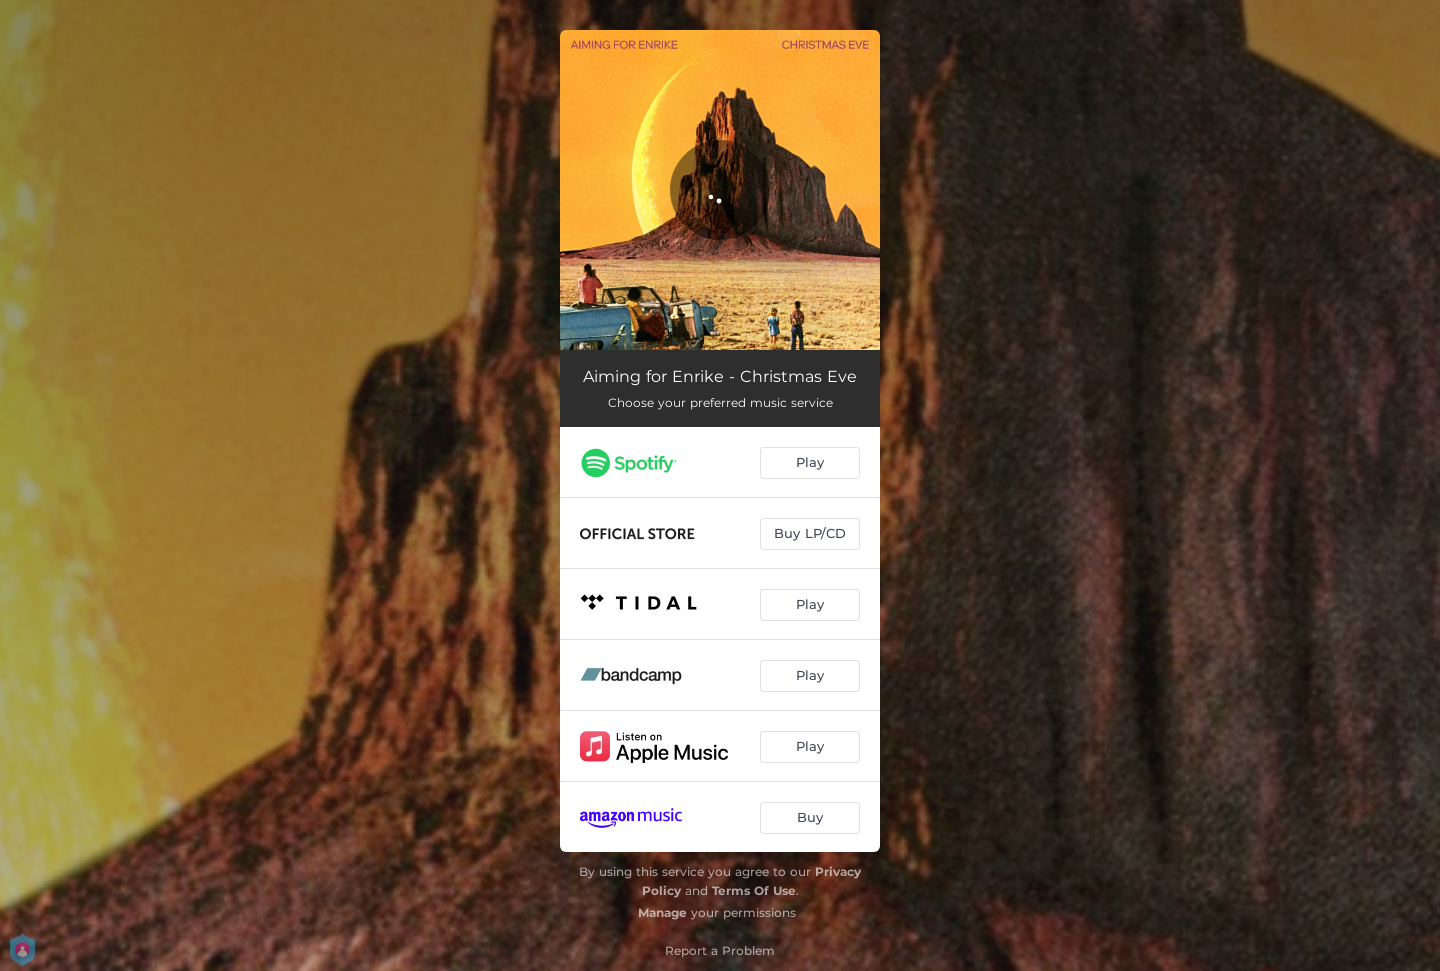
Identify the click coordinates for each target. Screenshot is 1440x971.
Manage (662, 912)
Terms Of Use (754, 890)
